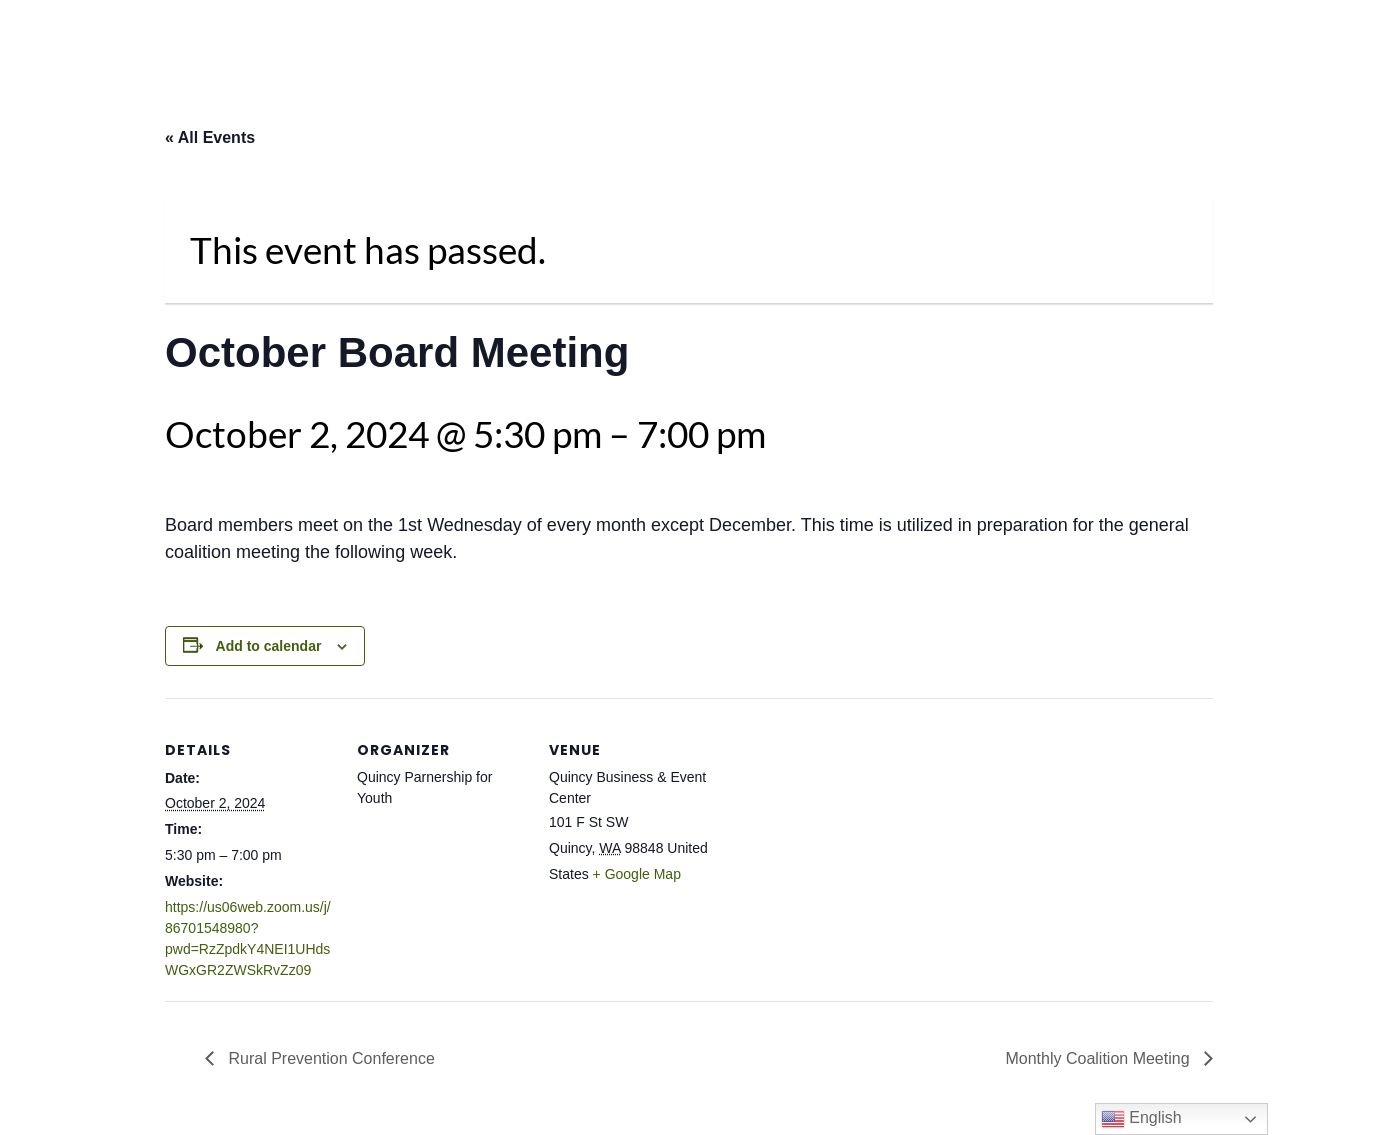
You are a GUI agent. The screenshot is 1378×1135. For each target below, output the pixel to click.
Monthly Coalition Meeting (1099, 1058)
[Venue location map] (846, 835)
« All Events (210, 137)
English (1141, 1119)
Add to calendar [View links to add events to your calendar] (269, 646)
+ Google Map (637, 874)
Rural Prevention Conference (329, 1058)
